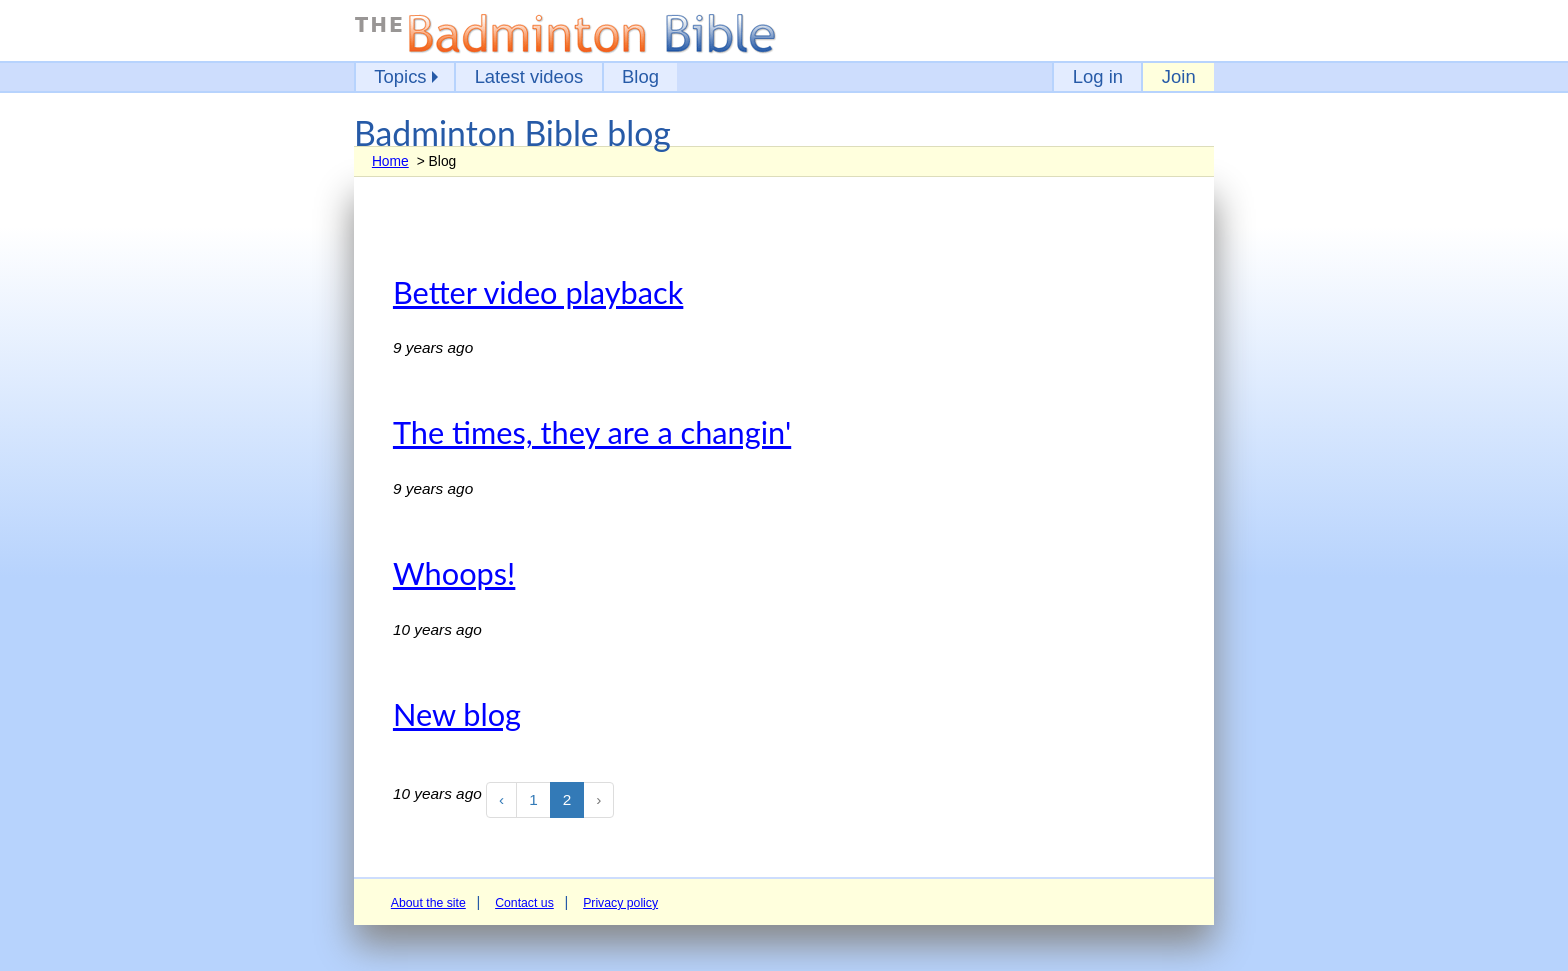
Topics (400, 76)
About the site (428, 903)
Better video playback (538, 292)
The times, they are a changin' (592, 432)
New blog (457, 714)
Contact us (524, 903)
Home (390, 161)
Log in (1098, 76)
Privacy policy (620, 903)
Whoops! (454, 573)
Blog (640, 76)
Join (1179, 76)
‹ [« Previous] (501, 799)
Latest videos (529, 76)
